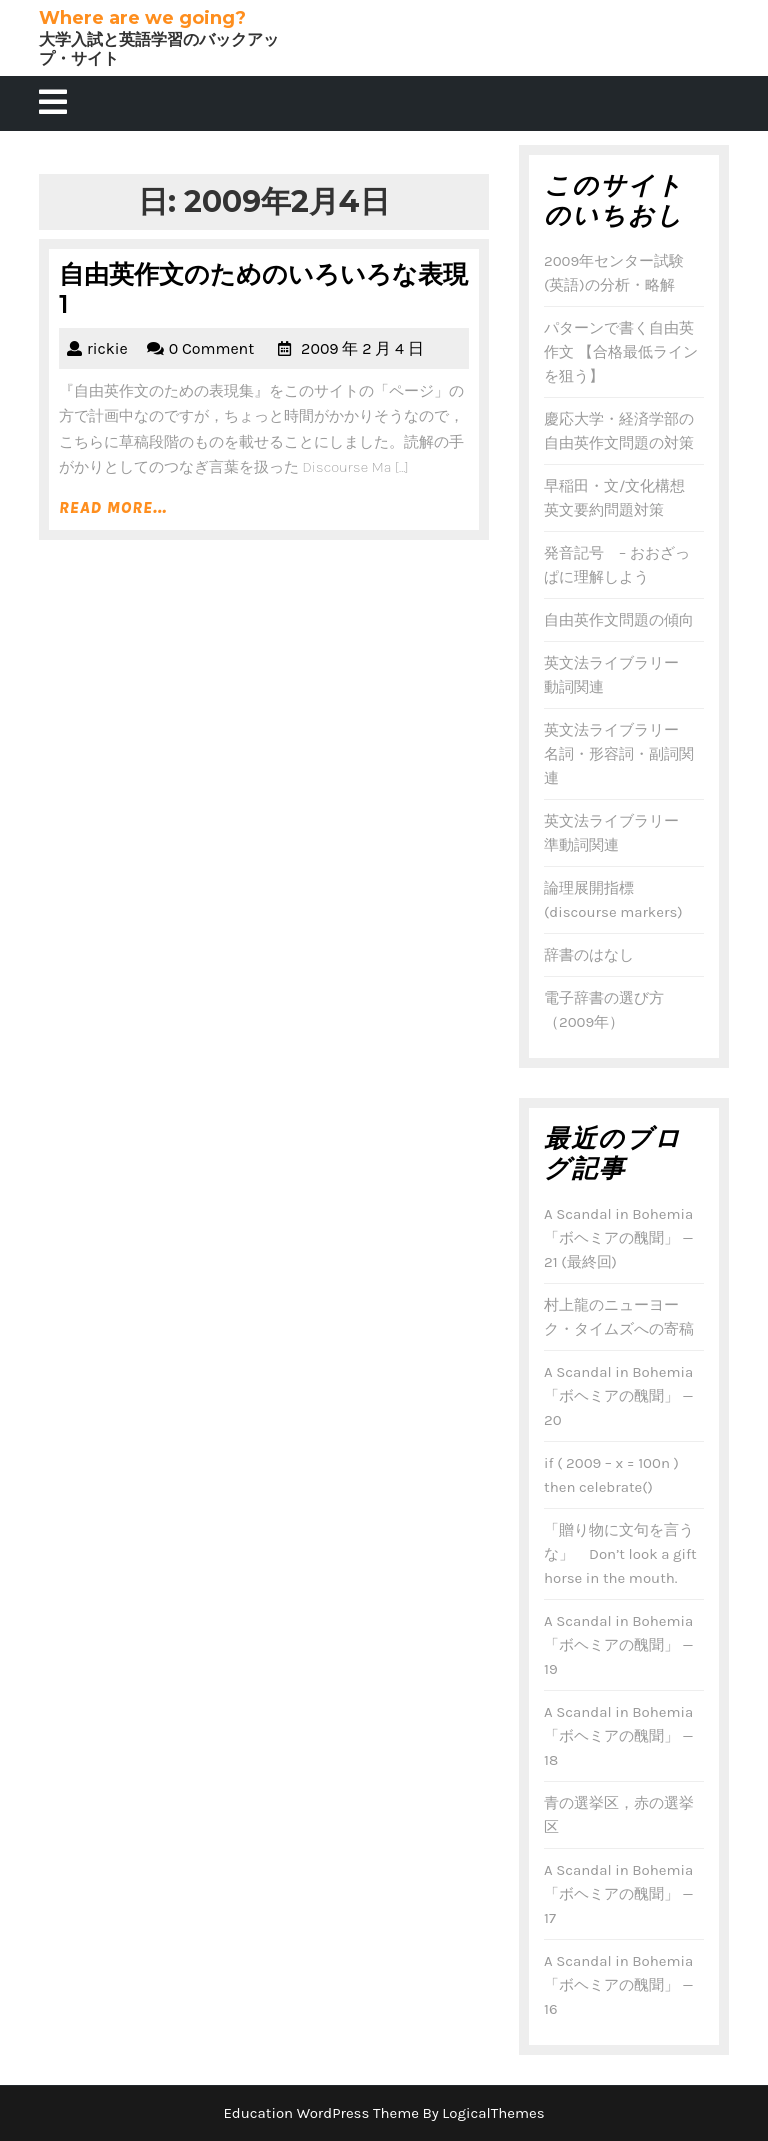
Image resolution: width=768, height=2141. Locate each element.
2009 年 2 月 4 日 (362, 348)
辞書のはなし (589, 955)
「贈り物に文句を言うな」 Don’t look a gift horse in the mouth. (620, 1554)
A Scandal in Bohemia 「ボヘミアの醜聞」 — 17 (618, 1894)
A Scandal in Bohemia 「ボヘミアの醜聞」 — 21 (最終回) (618, 1238)
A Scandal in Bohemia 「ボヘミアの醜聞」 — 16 (618, 1985)
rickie (107, 348)
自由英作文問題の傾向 (619, 620)
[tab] (53, 103)
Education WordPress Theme (321, 2113)
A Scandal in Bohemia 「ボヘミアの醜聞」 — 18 (618, 1736)
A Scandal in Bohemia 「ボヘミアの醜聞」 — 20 (618, 1396)
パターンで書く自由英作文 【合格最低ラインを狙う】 (621, 352)
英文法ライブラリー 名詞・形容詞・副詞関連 (619, 754)
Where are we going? (142, 18)
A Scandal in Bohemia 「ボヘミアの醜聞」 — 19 (618, 1645)
